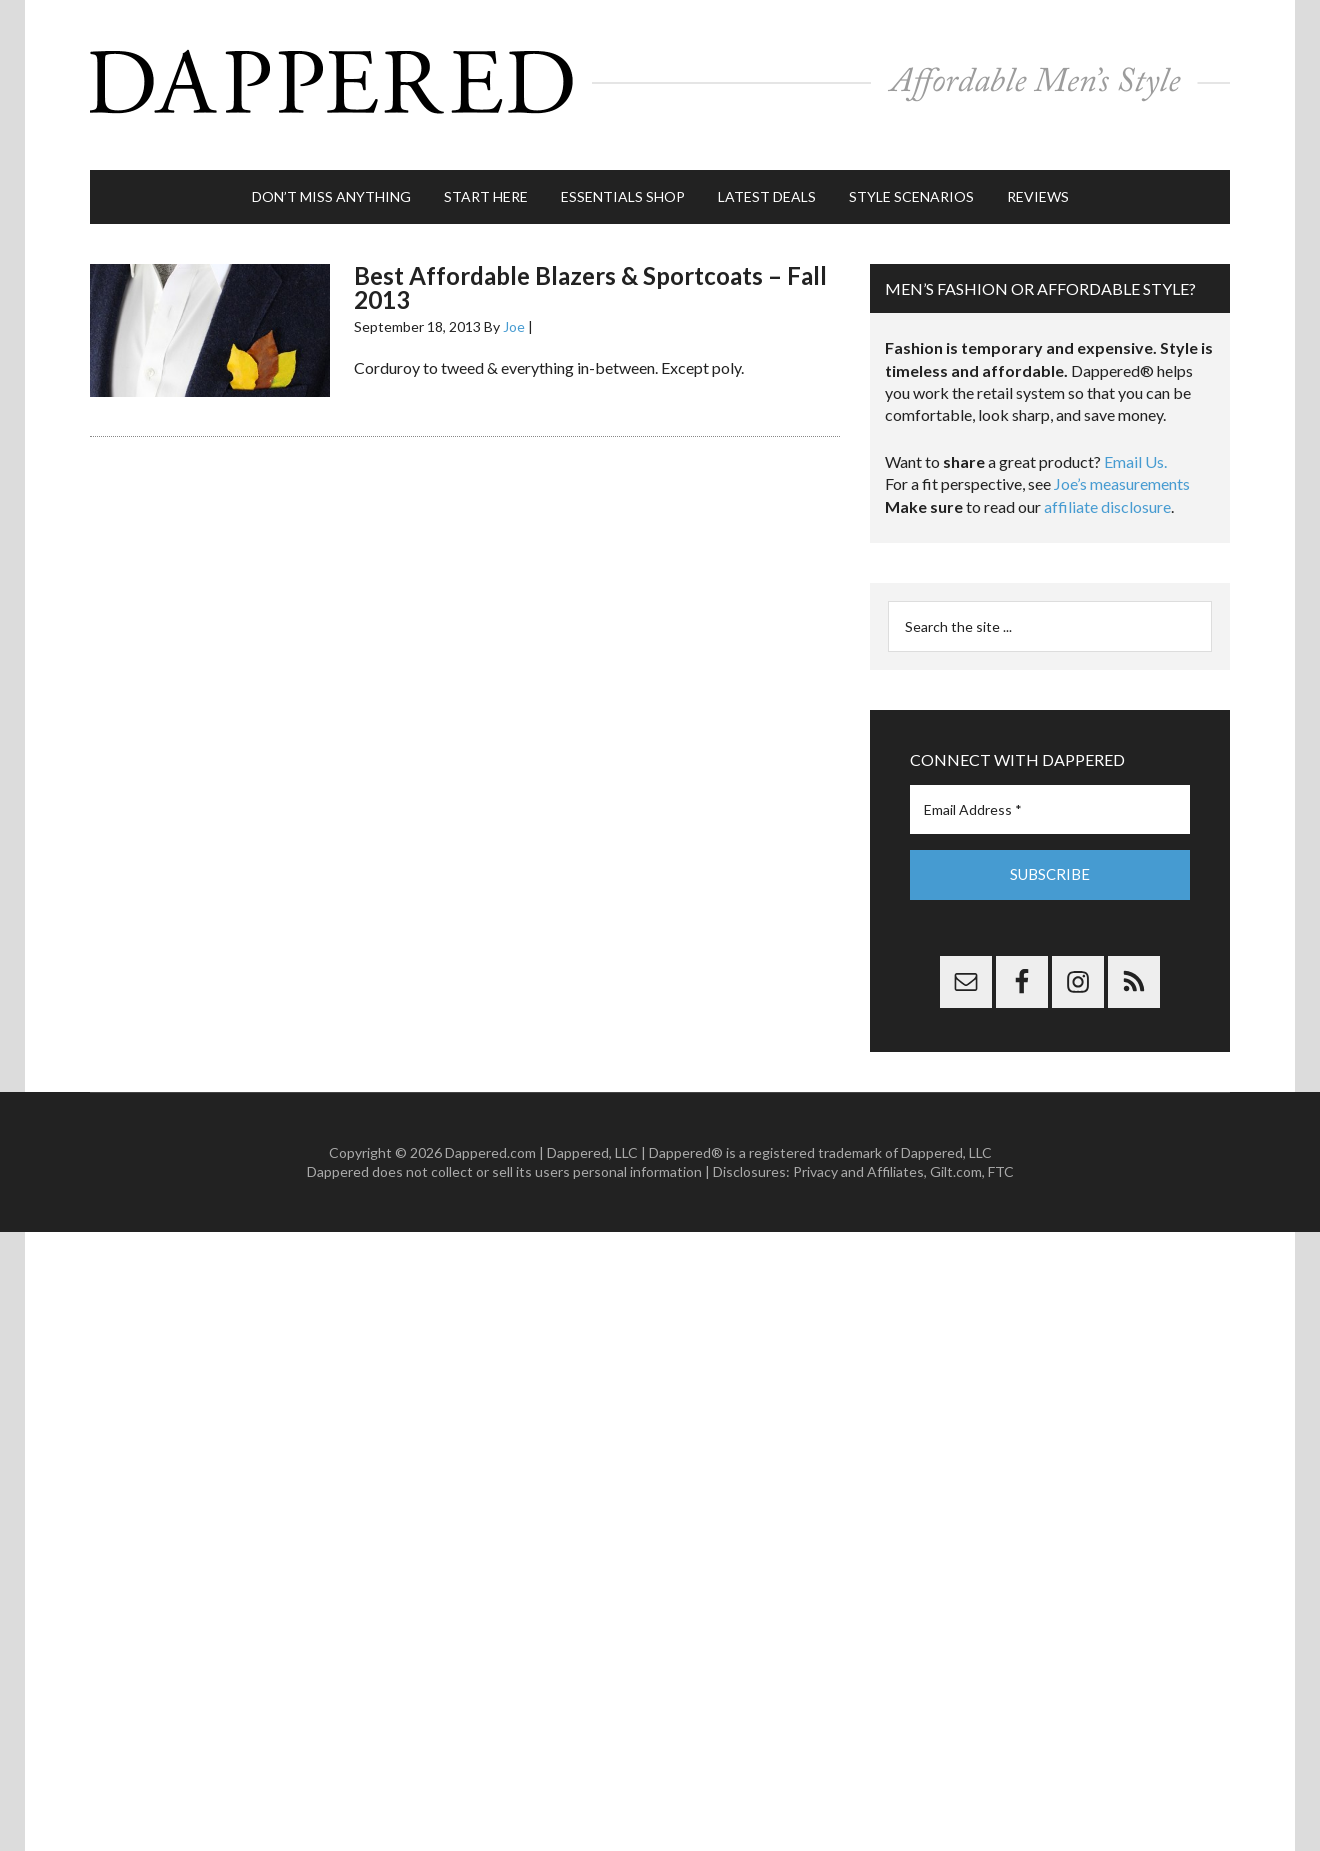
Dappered (660, 75)
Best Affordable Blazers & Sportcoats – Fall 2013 (590, 267)
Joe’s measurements (1122, 463)
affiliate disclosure (1107, 486)
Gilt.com (956, 1151)
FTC (1001, 1151)
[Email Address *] (1050, 789)
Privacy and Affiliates (858, 1151)
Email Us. (1135, 441)
